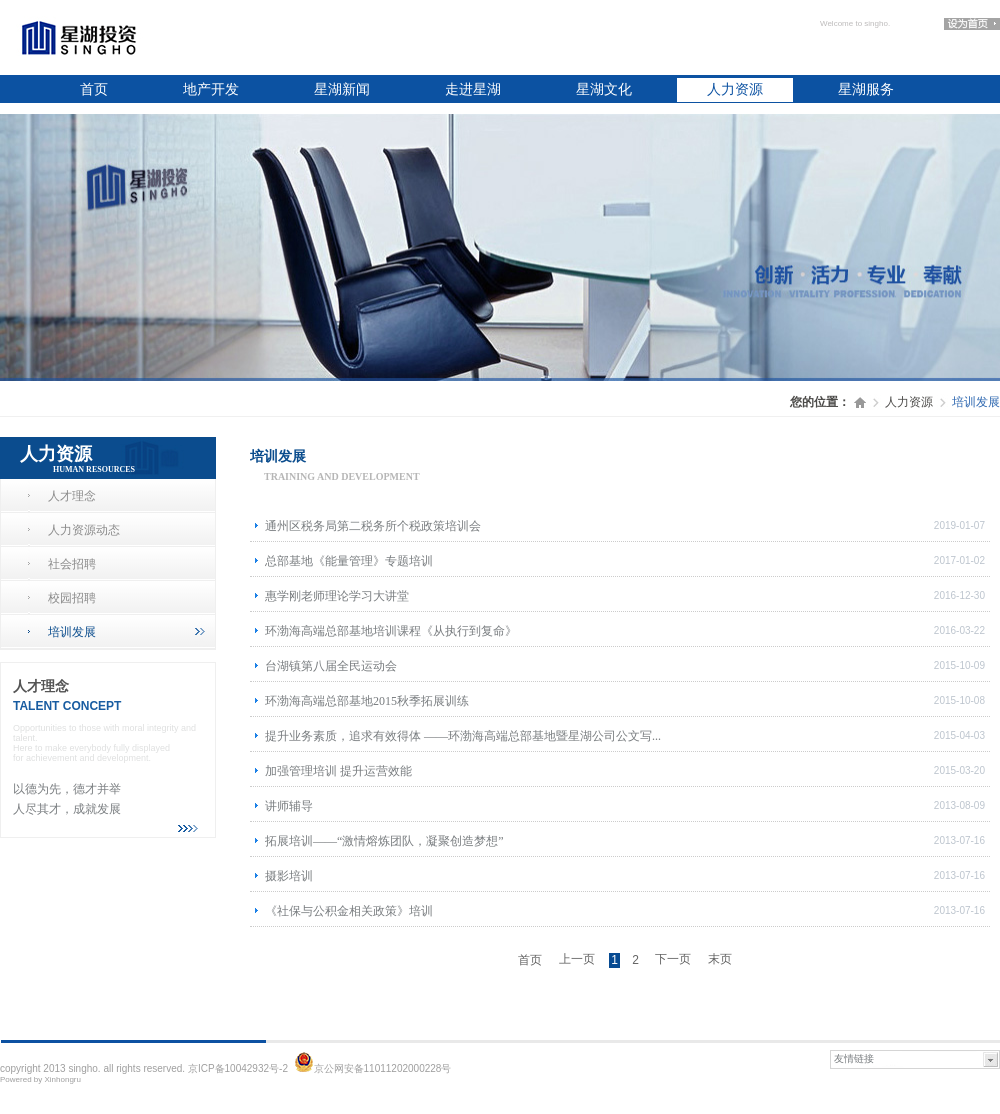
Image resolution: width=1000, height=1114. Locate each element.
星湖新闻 (342, 89)
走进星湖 (473, 89)
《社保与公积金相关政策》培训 (349, 911)
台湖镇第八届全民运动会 (331, 666)
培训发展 (126, 632)
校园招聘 (72, 598)
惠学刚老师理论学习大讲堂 (337, 596)
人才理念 (72, 496)
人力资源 (735, 89)
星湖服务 (866, 89)
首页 (94, 89)
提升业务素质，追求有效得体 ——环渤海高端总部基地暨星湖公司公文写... (463, 736)
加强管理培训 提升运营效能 (338, 771)
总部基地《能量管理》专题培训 (349, 561)
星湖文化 (604, 89)
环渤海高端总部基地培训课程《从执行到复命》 (391, 631)
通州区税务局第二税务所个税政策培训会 (373, 526)
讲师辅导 (289, 806)
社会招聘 (72, 564)
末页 (720, 959)
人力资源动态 (84, 530)
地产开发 (211, 89)
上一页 (577, 959)
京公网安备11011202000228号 (383, 1068)
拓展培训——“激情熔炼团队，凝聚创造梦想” (384, 841)
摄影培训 (289, 876)
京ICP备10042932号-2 (238, 1068)
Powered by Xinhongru (40, 1079)
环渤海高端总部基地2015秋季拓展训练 (367, 701)
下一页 (673, 959)
